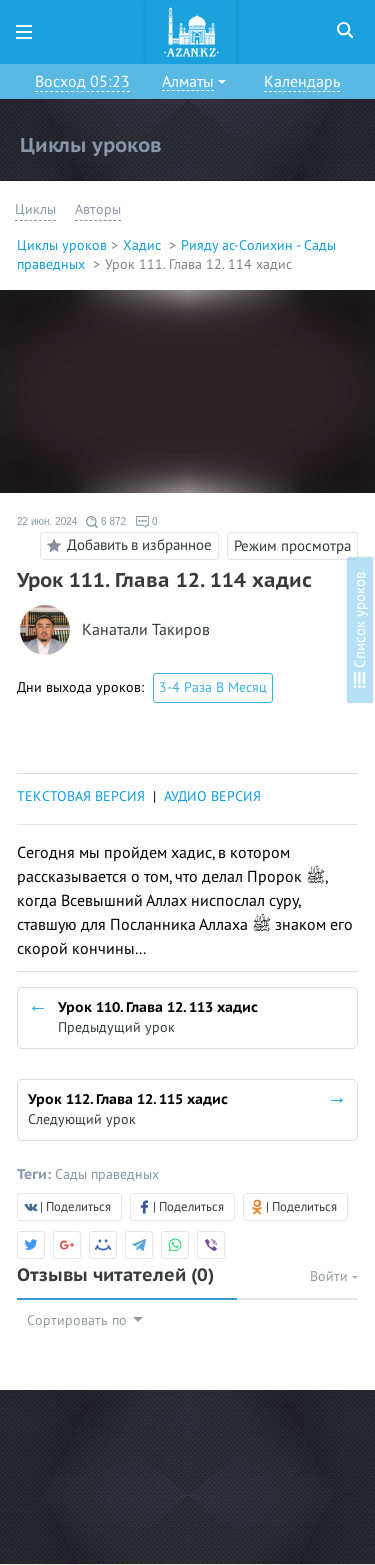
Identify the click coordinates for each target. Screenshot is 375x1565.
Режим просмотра (292, 546)
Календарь (302, 82)
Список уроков (360, 630)
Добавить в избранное (126, 546)
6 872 (106, 522)
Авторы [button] (98, 209)
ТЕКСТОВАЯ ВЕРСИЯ (81, 796)
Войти (334, 1276)
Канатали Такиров (146, 630)
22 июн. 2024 (47, 521)
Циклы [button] (35, 209)
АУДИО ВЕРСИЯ (212, 796)
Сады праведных (107, 1174)
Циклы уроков (62, 245)
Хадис (144, 245)
